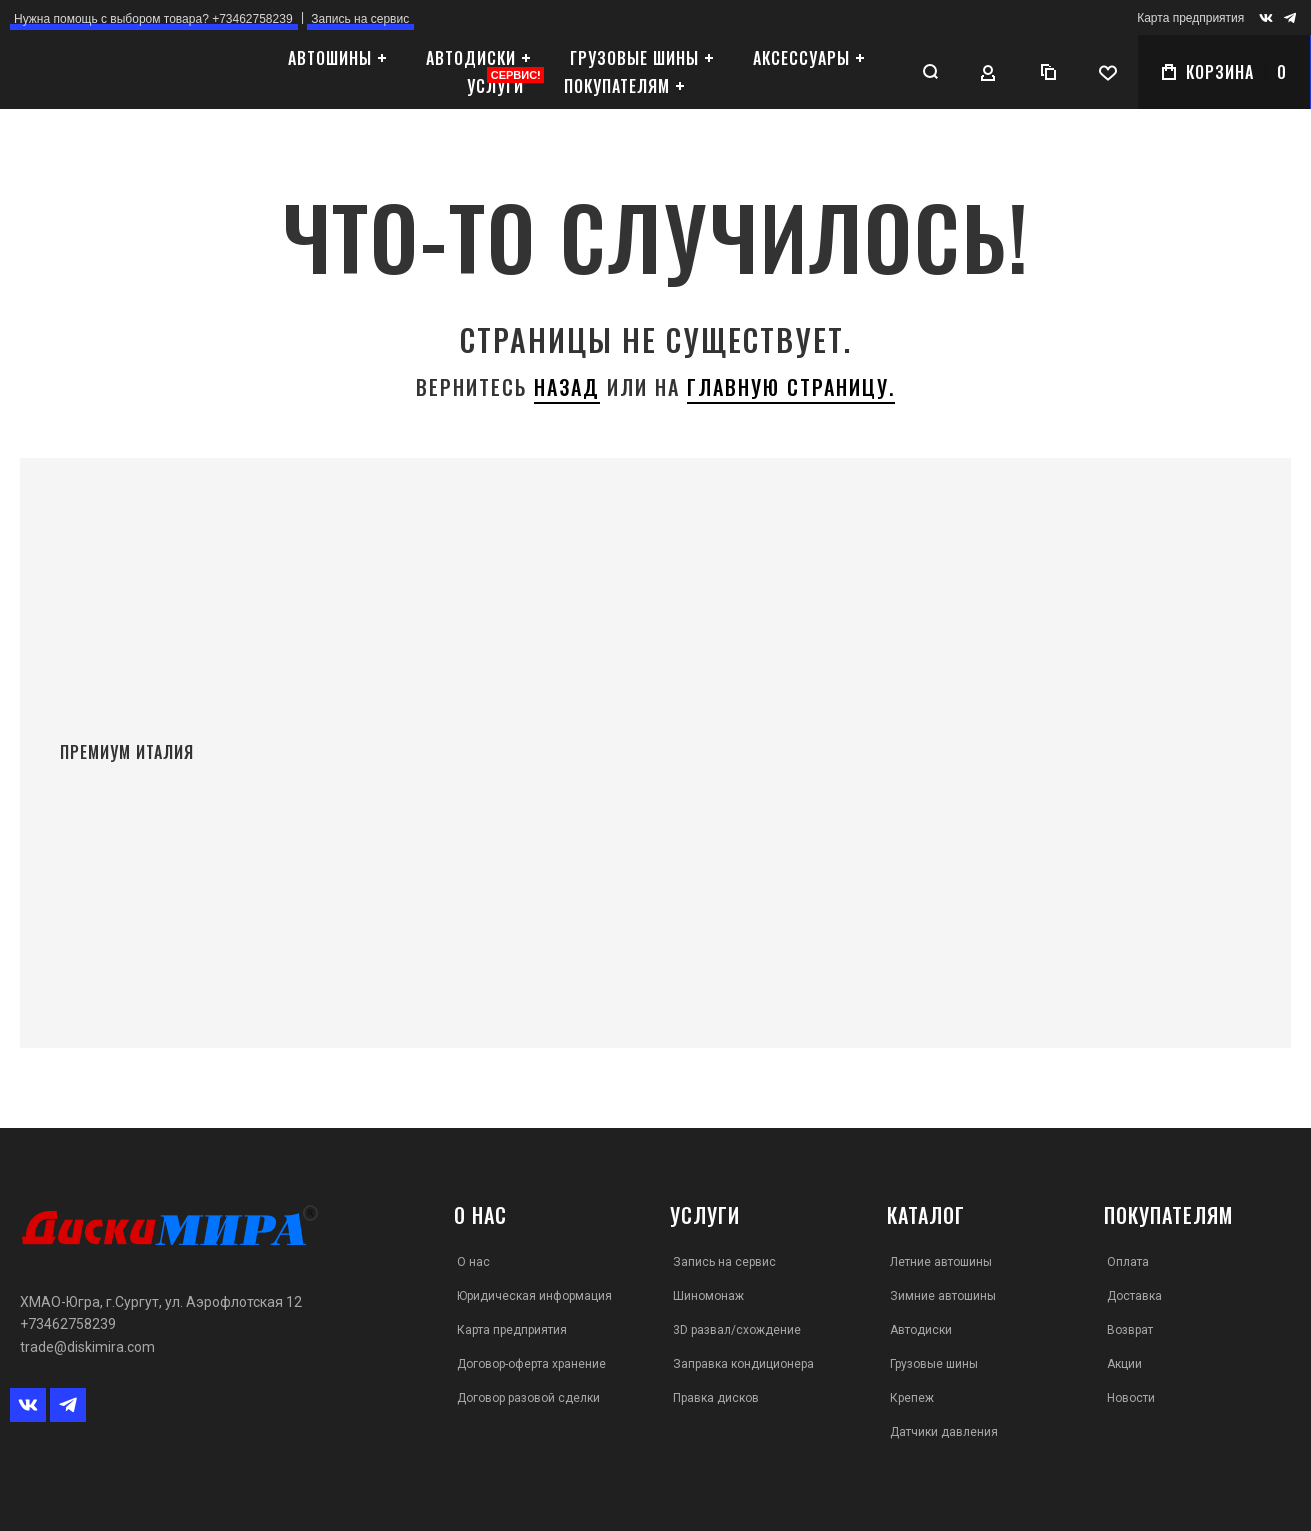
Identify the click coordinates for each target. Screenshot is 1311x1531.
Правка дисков (716, 1398)
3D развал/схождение (737, 1330)
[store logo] (125, 72)
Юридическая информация (534, 1296)
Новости (1131, 1398)
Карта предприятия (1190, 18)
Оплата (1128, 1262)
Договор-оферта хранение (531, 1364)
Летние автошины (941, 1262)
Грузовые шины (934, 1364)
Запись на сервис (724, 1262)
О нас (473, 1262)
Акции (1124, 1364)
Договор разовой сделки (528, 1398)
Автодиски (921, 1330)
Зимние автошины (943, 1296)
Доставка (1134, 1296)
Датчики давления (944, 1432)
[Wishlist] (1108, 72)
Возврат (1130, 1330)
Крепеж (912, 1398)
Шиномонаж (708, 1296)
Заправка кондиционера (743, 1364)
